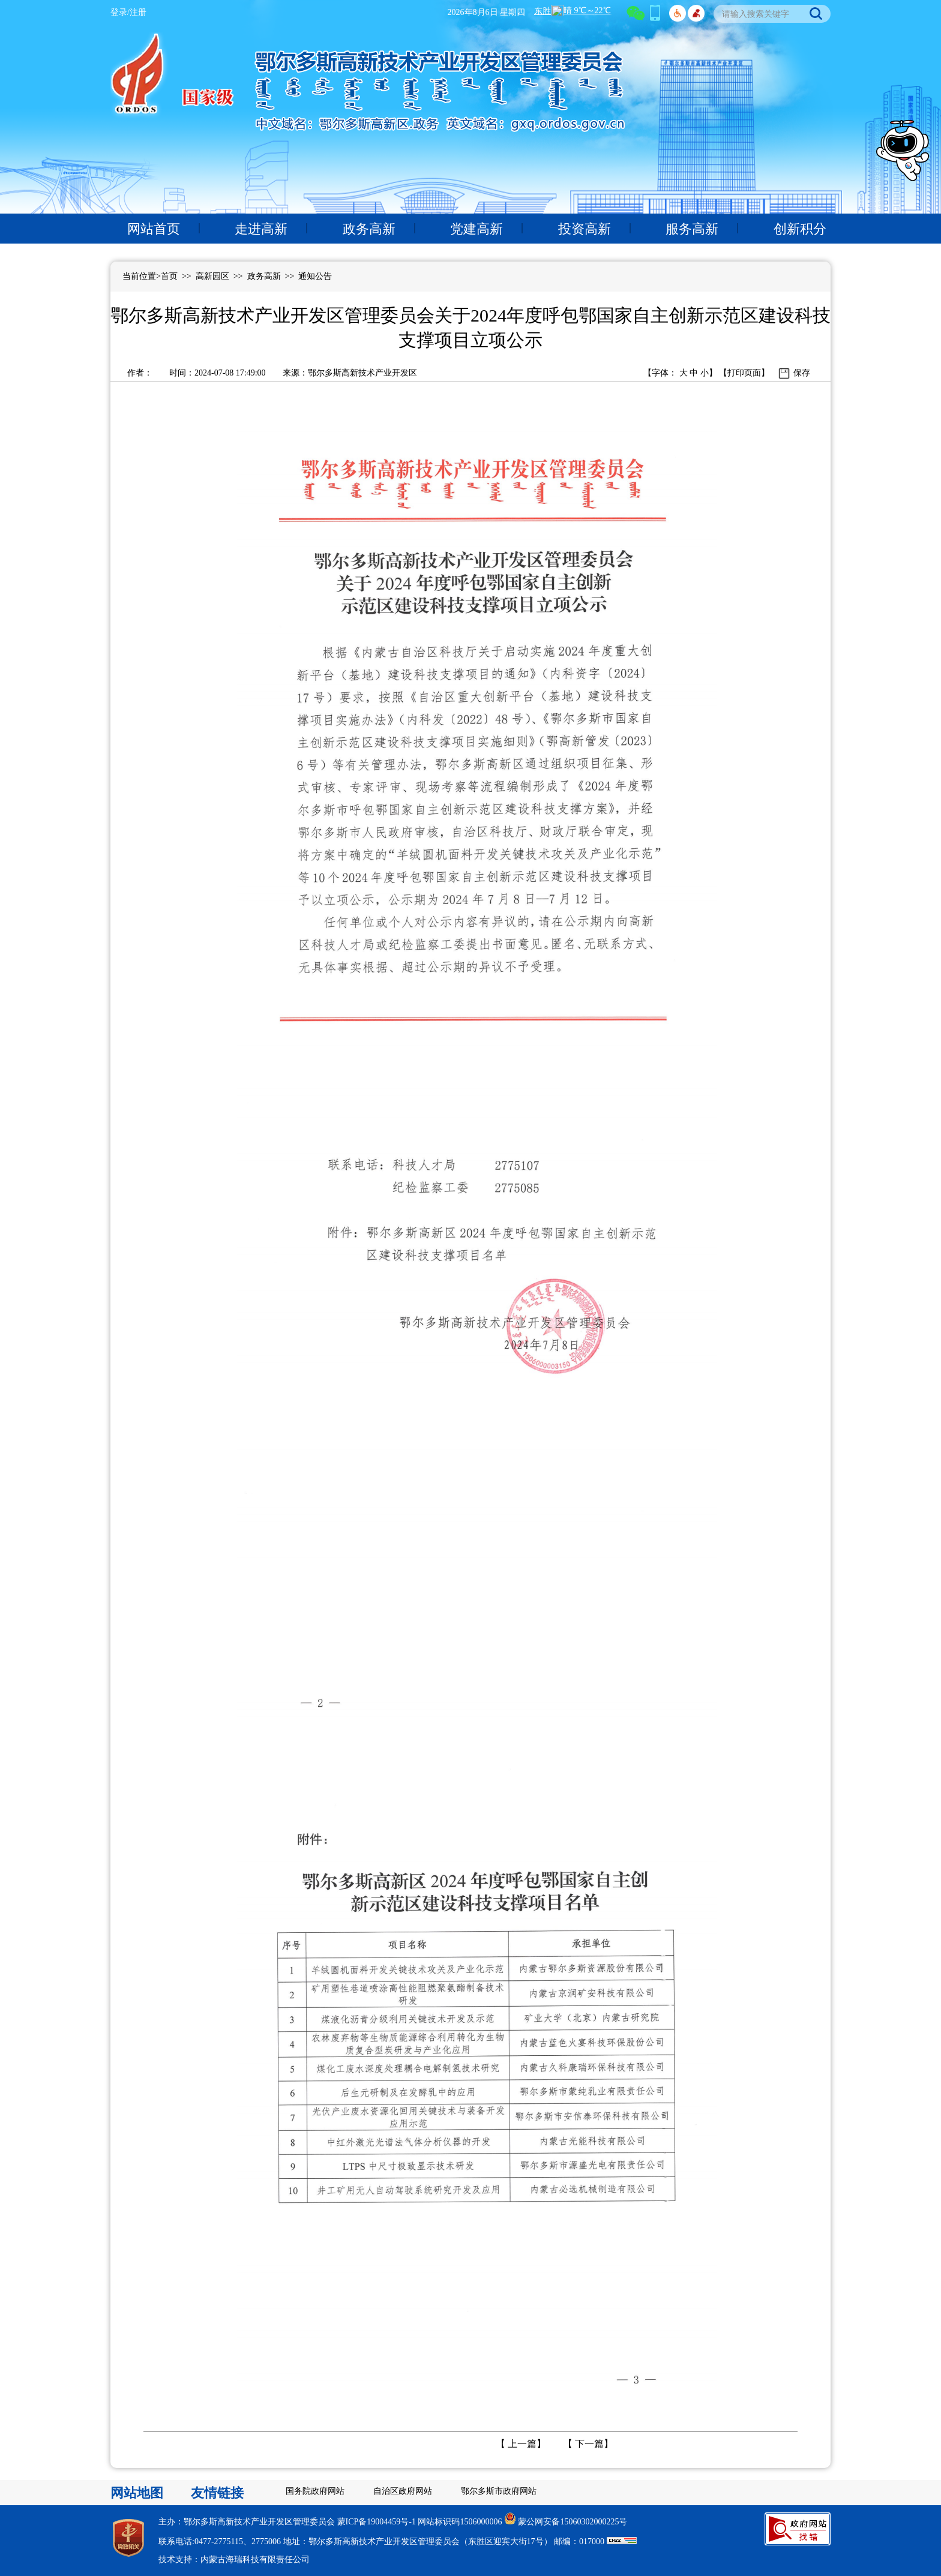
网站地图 (136, 2492)
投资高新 (584, 228)
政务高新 (369, 228)
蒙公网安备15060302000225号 (572, 2521)
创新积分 (800, 228)
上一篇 (521, 2444)
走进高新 (261, 228)
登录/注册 (128, 12)
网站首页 (153, 228)
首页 (169, 276)
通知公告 (315, 276)
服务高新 (692, 228)
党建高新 (476, 228)
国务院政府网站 (315, 2491)
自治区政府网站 (402, 2491)
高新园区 (212, 276)
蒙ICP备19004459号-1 (376, 2521)
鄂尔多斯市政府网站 (499, 2491)
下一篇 (588, 2444)
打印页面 (744, 372)
